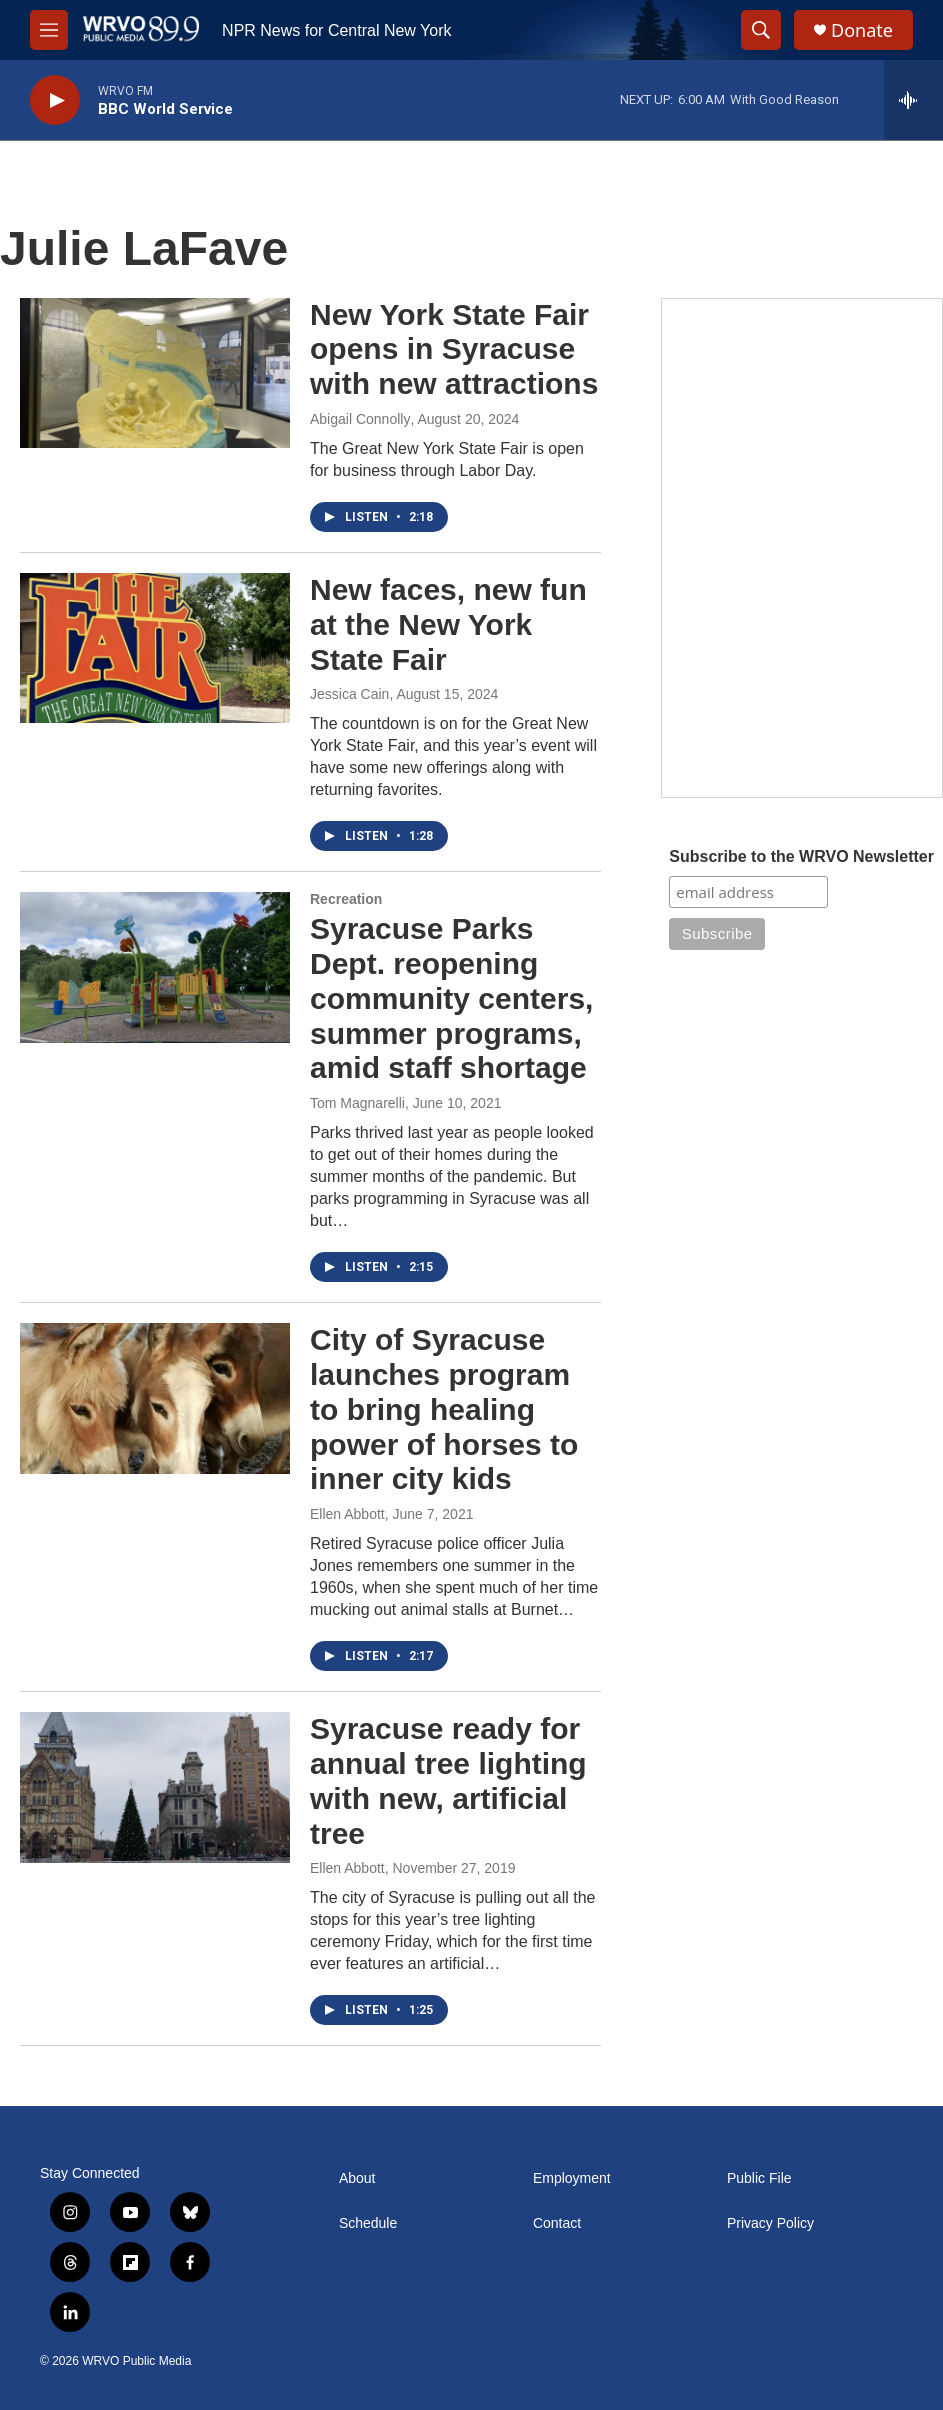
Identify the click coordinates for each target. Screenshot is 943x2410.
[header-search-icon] (761, 30)
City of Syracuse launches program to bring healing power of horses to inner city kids (444, 1409)
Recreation (346, 899)
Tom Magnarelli (357, 1103)
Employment (572, 2178)
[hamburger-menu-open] (49, 30)
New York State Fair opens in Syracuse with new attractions (454, 349)
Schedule (368, 2223)
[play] (55, 100)
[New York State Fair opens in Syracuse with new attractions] (155, 373)
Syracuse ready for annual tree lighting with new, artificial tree (448, 1780)
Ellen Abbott (347, 1514)
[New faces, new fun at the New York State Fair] (155, 648)
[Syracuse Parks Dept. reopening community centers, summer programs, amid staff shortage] (155, 967)
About (357, 2178)
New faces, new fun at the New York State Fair (448, 624)
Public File (759, 2178)
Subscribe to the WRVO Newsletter (801, 856)
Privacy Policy (770, 2223)
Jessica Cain (349, 694)
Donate (862, 30)
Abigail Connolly (360, 419)
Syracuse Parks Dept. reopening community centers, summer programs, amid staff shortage (451, 998)
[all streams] (913, 100)
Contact (557, 2223)
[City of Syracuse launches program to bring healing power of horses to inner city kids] (155, 1398)
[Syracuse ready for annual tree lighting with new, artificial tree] (155, 1787)
